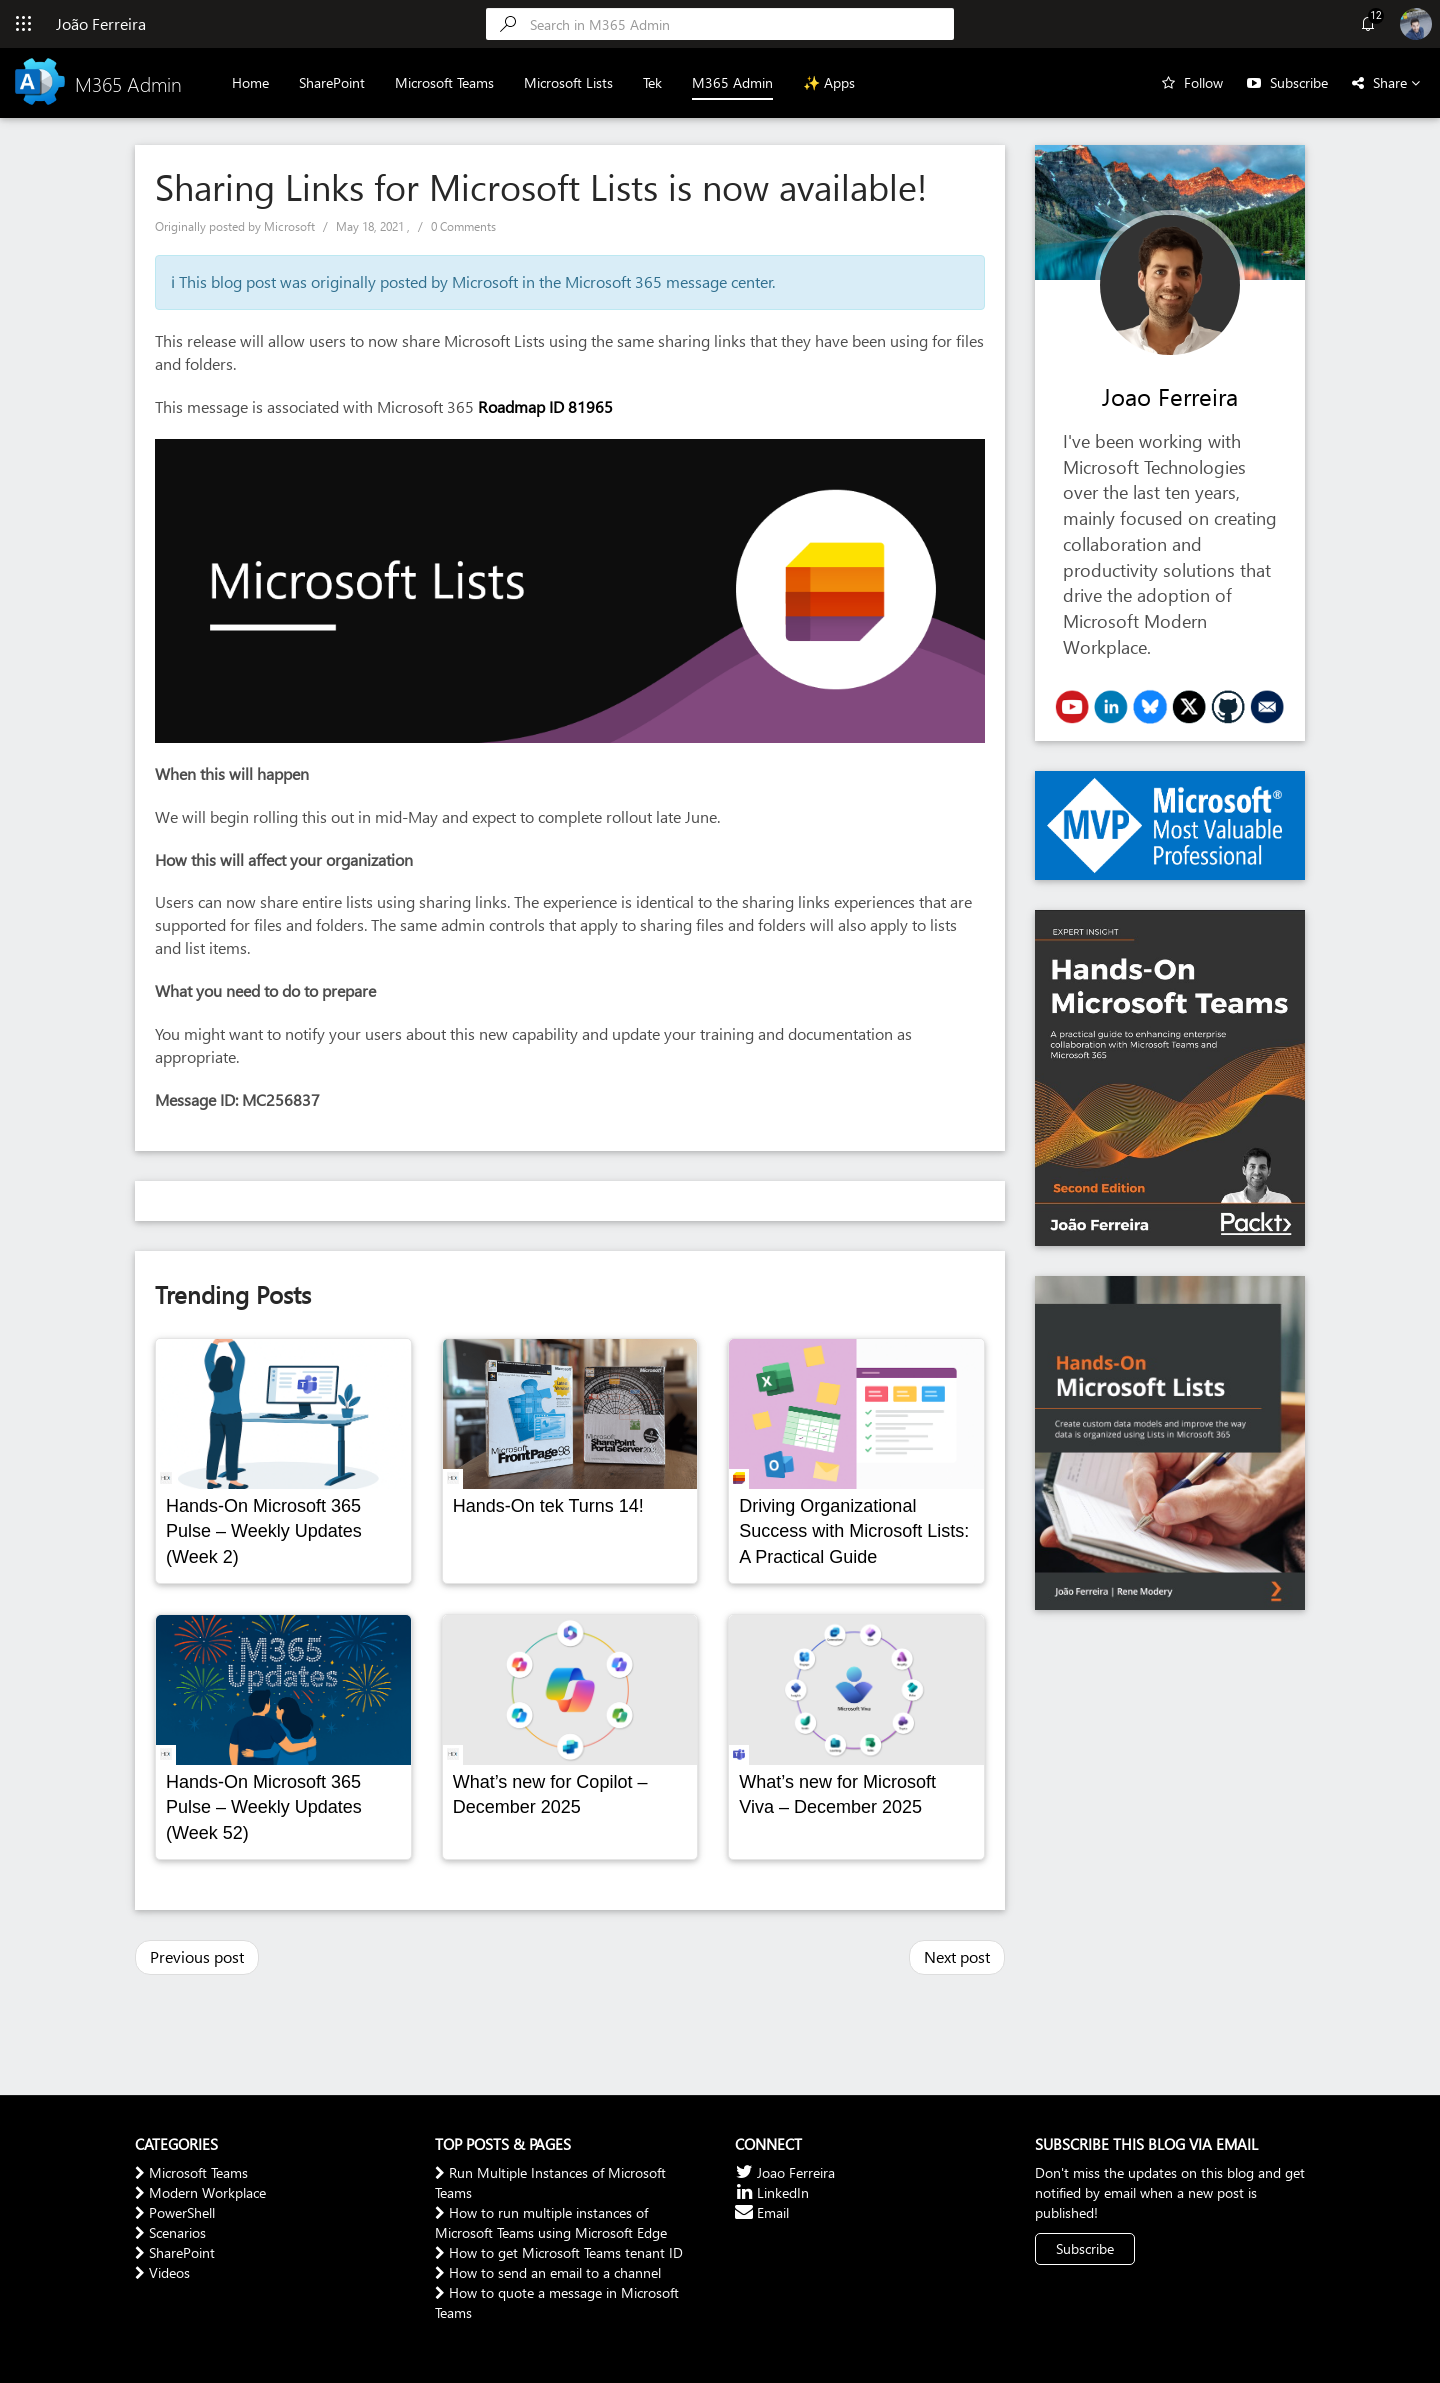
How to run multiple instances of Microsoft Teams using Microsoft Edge (551, 2222)
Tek (652, 82)
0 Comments (463, 226)
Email (762, 2212)
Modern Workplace (200, 2192)
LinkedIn (772, 2192)
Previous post (197, 1956)
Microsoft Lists (568, 82)
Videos (162, 2272)
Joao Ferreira (1170, 396)
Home (250, 82)
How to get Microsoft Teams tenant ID (559, 2252)
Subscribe (1299, 82)
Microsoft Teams (444, 82)
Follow (1203, 82)
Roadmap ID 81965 (547, 406)
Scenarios (170, 2232)
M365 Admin (732, 82)
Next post (957, 1956)
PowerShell (175, 2212)
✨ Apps (829, 82)
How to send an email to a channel (548, 2272)
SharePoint (332, 82)
